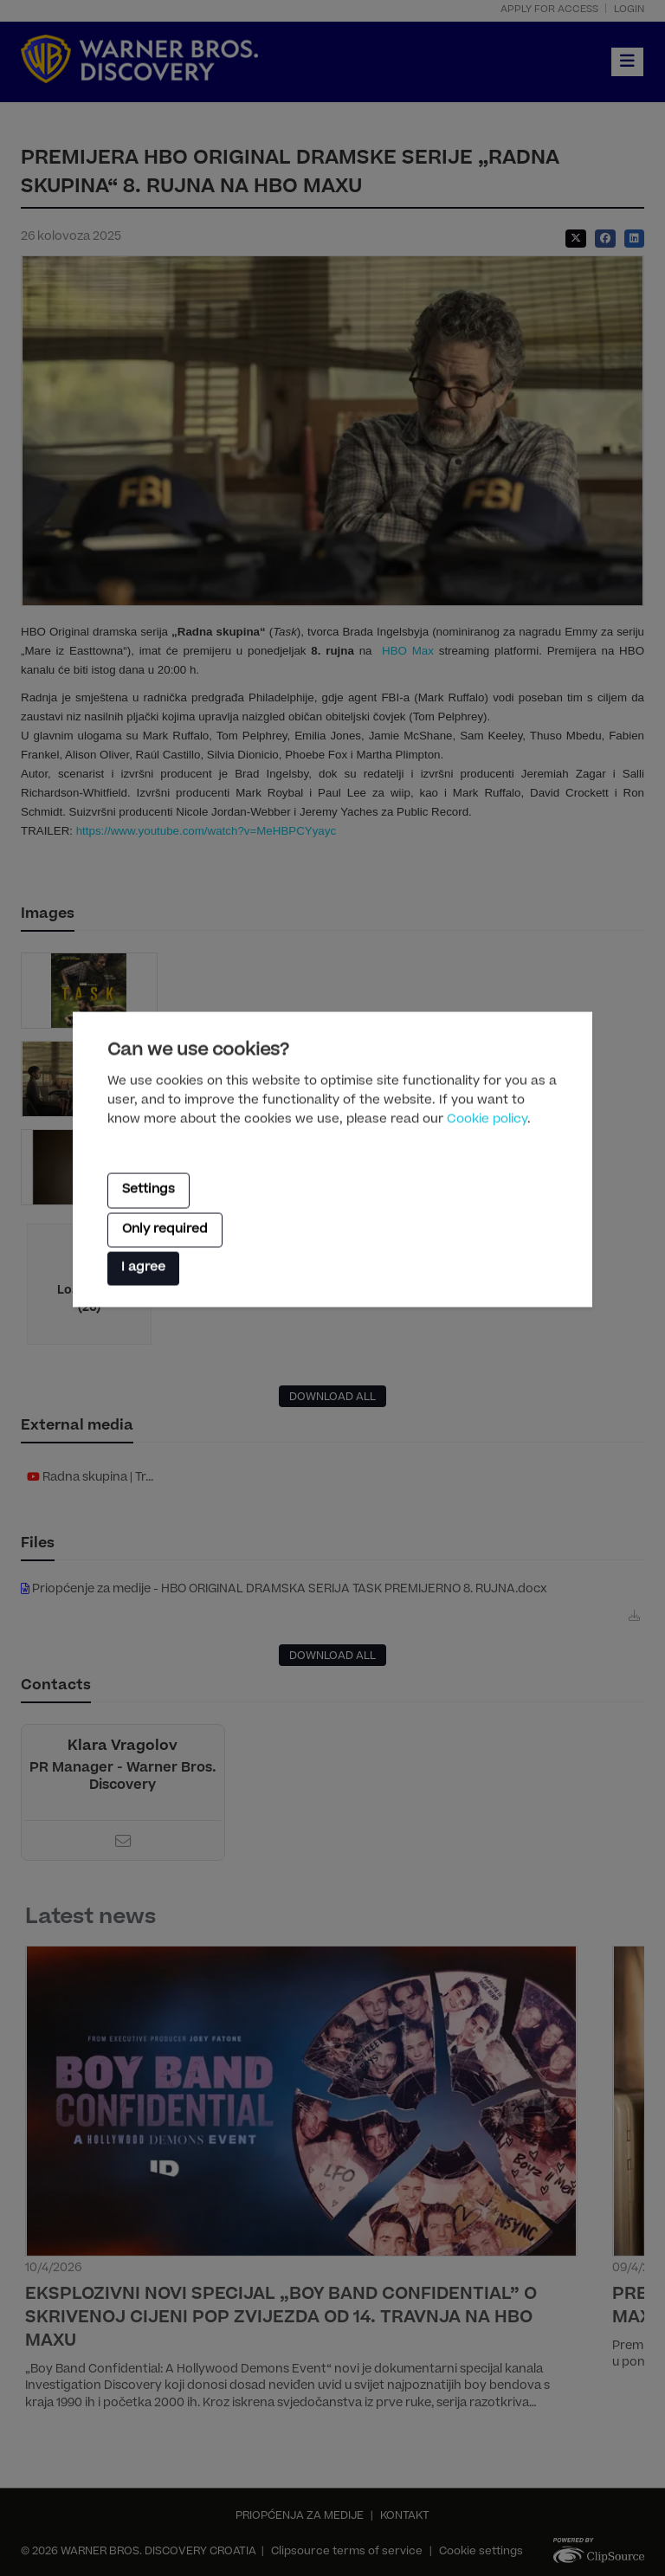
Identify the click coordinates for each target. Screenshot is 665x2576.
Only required (165, 1229)
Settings (148, 1191)
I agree (143, 1268)
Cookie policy (487, 1120)
